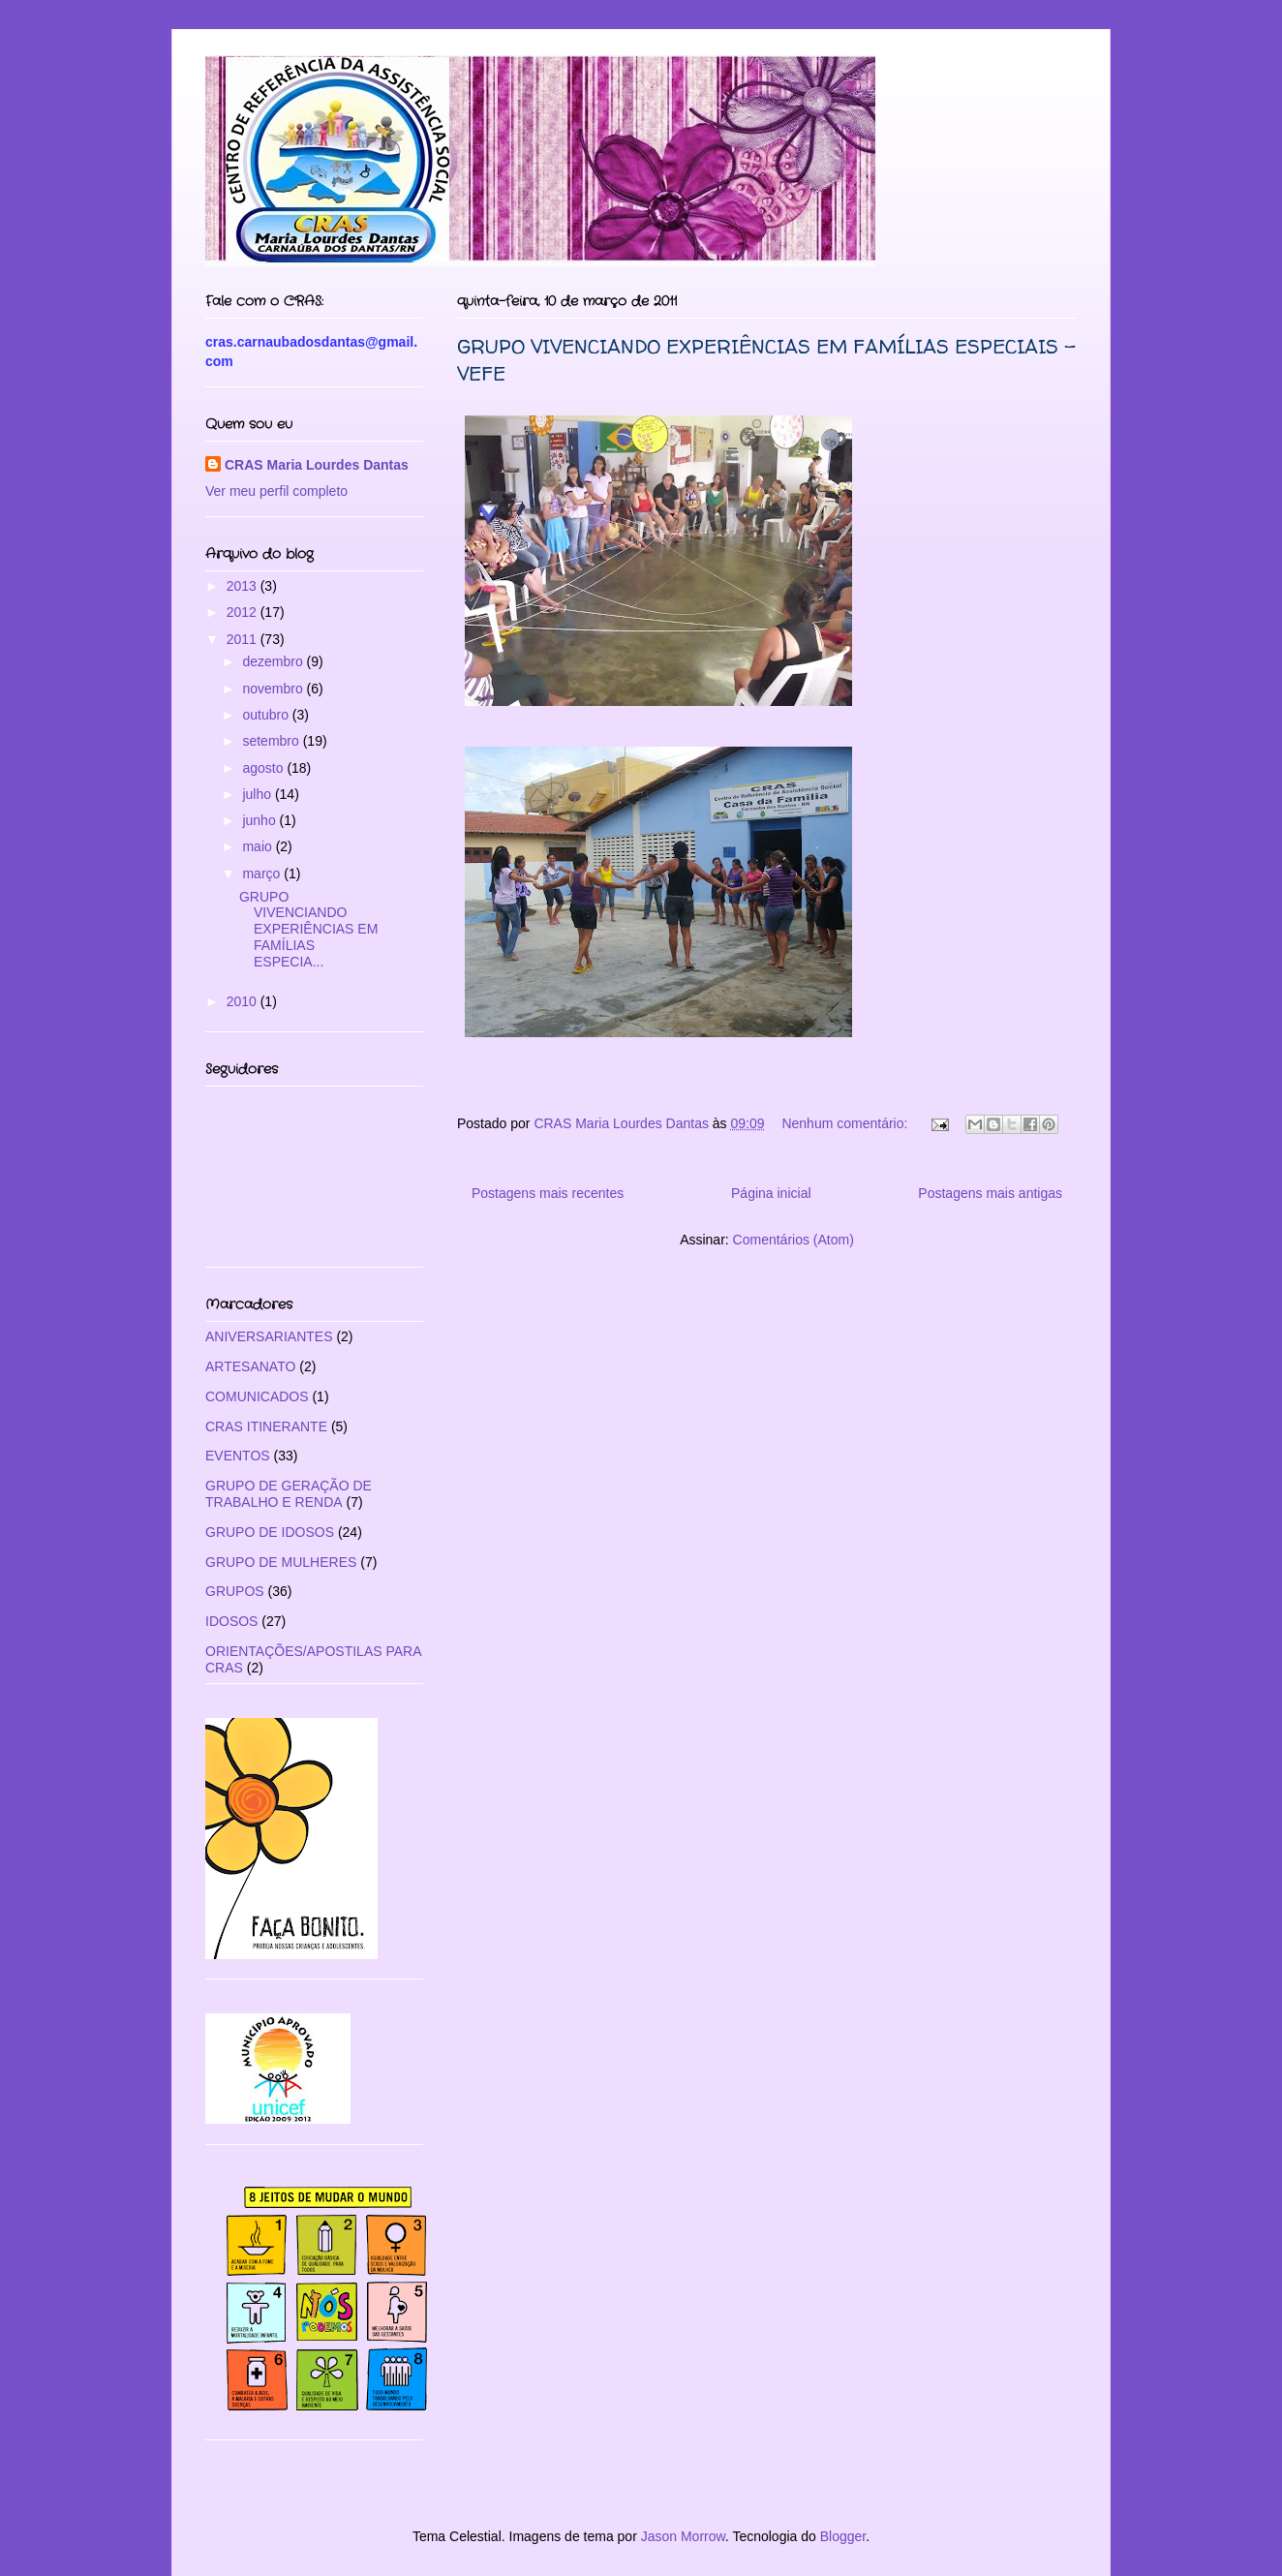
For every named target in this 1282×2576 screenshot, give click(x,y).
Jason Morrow (683, 2536)
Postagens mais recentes (548, 1193)
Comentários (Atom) (793, 1239)
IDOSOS (231, 1621)
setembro (272, 741)
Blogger (843, 2536)
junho (260, 820)
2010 (243, 1001)
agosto (264, 768)
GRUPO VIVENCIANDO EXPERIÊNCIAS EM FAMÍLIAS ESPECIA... (308, 929)
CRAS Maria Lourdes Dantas (317, 465)
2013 (243, 586)
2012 (243, 612)
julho (258, 794)
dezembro (274, 661)
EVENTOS (237, 1455)
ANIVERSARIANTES (268, 1336)
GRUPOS (234, 1591)
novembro (274, 688)
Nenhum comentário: (846, 1123)
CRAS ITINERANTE (266, 1426)
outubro (266, 714)
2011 (243, 639)
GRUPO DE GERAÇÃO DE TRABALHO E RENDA (288, 1494)
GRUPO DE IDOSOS (269, 1532)
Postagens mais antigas (990, 1193)
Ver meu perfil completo (276, 491)
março (263, 873)
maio (258, 846)
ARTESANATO (250, 1366)
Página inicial (771, 1193)
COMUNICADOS (257, 1396)
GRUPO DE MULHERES (280, 1562)
